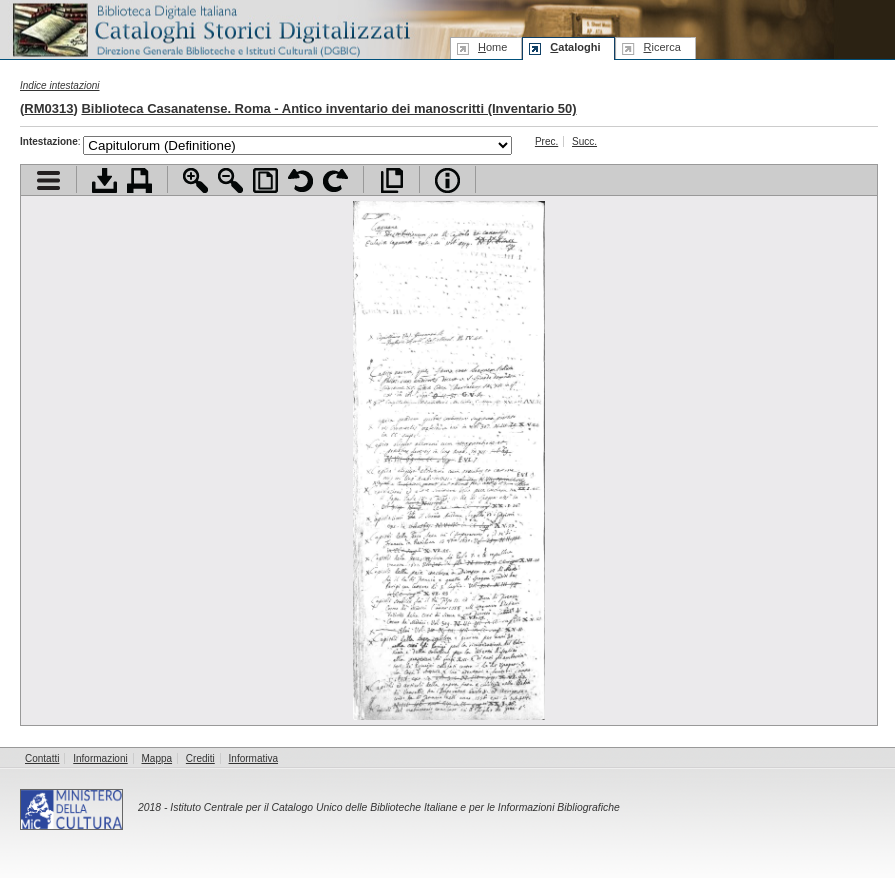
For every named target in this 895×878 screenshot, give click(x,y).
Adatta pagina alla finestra (265, 180)
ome (492, 47)
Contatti (42, 758)
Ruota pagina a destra (335, 180)
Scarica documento (104, 180)
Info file (447, 180)
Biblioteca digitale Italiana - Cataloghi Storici (210, 28)
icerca (661, 47)
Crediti (200, 758)
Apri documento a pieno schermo (391, 180)
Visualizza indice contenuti (48, 180)
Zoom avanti (195, 180)
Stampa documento (139, 180)
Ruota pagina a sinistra (300, 180)
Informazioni (100, 758)
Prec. (546, 141)
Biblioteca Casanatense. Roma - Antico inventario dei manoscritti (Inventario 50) (328, 108)
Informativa (253, 758)
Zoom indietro (230, 180)
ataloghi (575, 47)
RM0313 (48, 108)
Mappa (157, 758)
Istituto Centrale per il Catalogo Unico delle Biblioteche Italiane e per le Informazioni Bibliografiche (394, 807)
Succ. (584, 141)
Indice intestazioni (60, 85)
